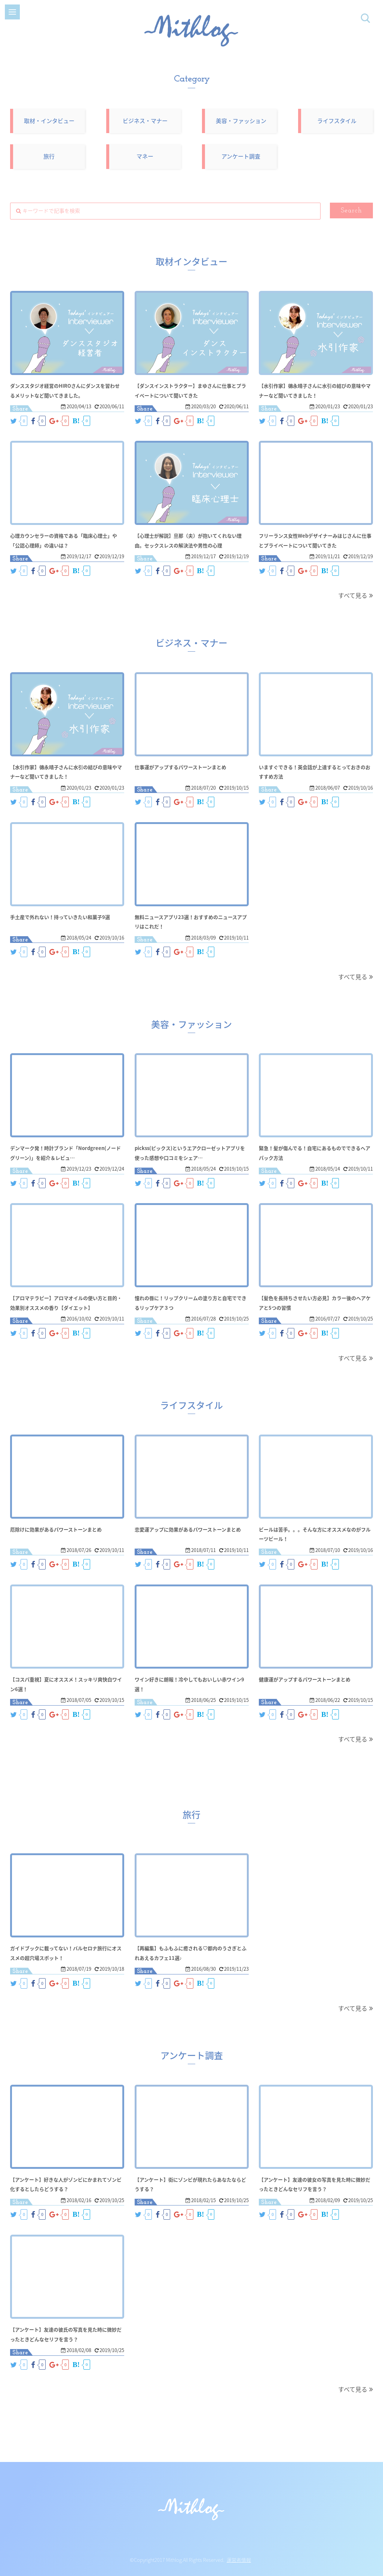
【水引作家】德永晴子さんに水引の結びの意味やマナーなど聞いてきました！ (316, 390)
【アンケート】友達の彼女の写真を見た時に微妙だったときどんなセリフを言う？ (315, 2183)
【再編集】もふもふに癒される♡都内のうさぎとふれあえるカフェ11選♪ (191, 1952)
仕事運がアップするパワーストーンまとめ (191, 766)
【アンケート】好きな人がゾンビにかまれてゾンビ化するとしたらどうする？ (66, 2183)
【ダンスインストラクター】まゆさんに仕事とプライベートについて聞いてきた (191, 390)
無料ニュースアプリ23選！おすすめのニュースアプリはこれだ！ (192, 921)
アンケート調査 (240, 156)
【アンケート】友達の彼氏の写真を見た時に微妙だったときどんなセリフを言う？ (66, 2333)
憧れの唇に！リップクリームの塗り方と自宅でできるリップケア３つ (191, 1302)
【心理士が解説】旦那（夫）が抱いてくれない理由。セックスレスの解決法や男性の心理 (191, 545)
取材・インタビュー (49, 121)
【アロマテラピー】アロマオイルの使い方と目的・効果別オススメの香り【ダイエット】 (67, 1307)
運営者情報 (239, 2559)
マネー (145, 156)
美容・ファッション (241, 121)
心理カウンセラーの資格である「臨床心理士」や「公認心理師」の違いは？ (67, 540)
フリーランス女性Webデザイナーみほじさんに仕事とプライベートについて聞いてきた (316, 545)
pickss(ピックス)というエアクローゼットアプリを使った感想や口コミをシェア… (191, 1152)
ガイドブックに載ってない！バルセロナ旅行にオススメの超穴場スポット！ (66, 1952)
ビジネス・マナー (145, 121)
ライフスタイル (336, 121)
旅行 (49, 156)
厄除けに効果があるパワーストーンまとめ (66, 1528)
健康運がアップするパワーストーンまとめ (315, 1678)
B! (76, 421)
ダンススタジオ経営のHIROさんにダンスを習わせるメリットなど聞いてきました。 (67, 390)
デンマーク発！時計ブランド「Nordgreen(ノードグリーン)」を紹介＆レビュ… (66, 1157)
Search (351, 210)
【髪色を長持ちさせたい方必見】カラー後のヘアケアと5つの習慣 (316, 1302)
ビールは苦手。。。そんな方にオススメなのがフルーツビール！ (316, 1533)
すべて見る (352, 595)
